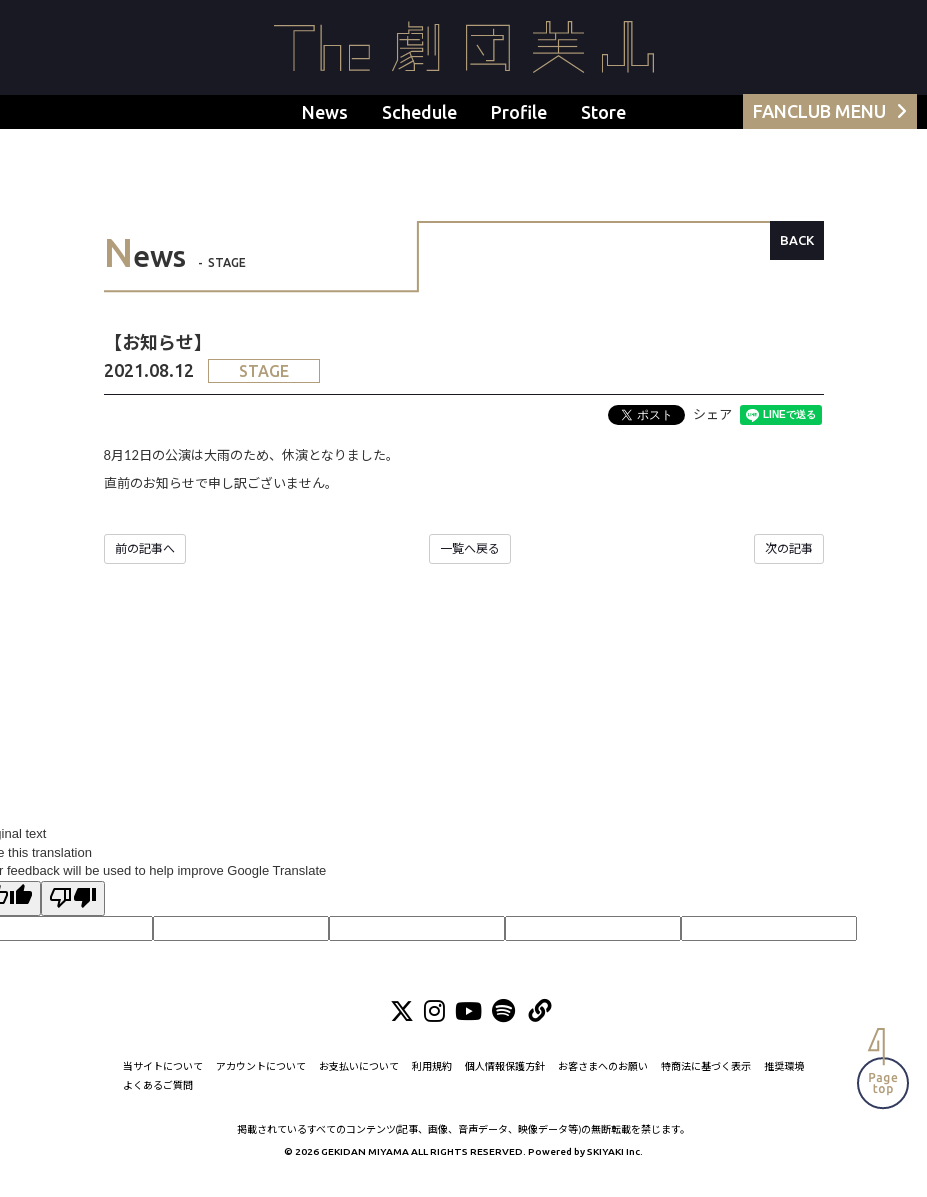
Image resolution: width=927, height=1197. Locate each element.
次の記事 (789, 548)
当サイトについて (163, 1083)
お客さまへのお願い (603, 1083)
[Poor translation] (73, 899)
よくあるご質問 (158, 1102)
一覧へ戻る (470, 548)
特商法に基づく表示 (706, 1083)
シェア (712, 414)
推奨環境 (784, 1083)
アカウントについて (261, 1083)
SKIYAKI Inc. (615, 1168)
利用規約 (432, 1083)
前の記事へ (145, 548)
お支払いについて (359, 1083)
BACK (797, 240)
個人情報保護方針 (505, 1083)
